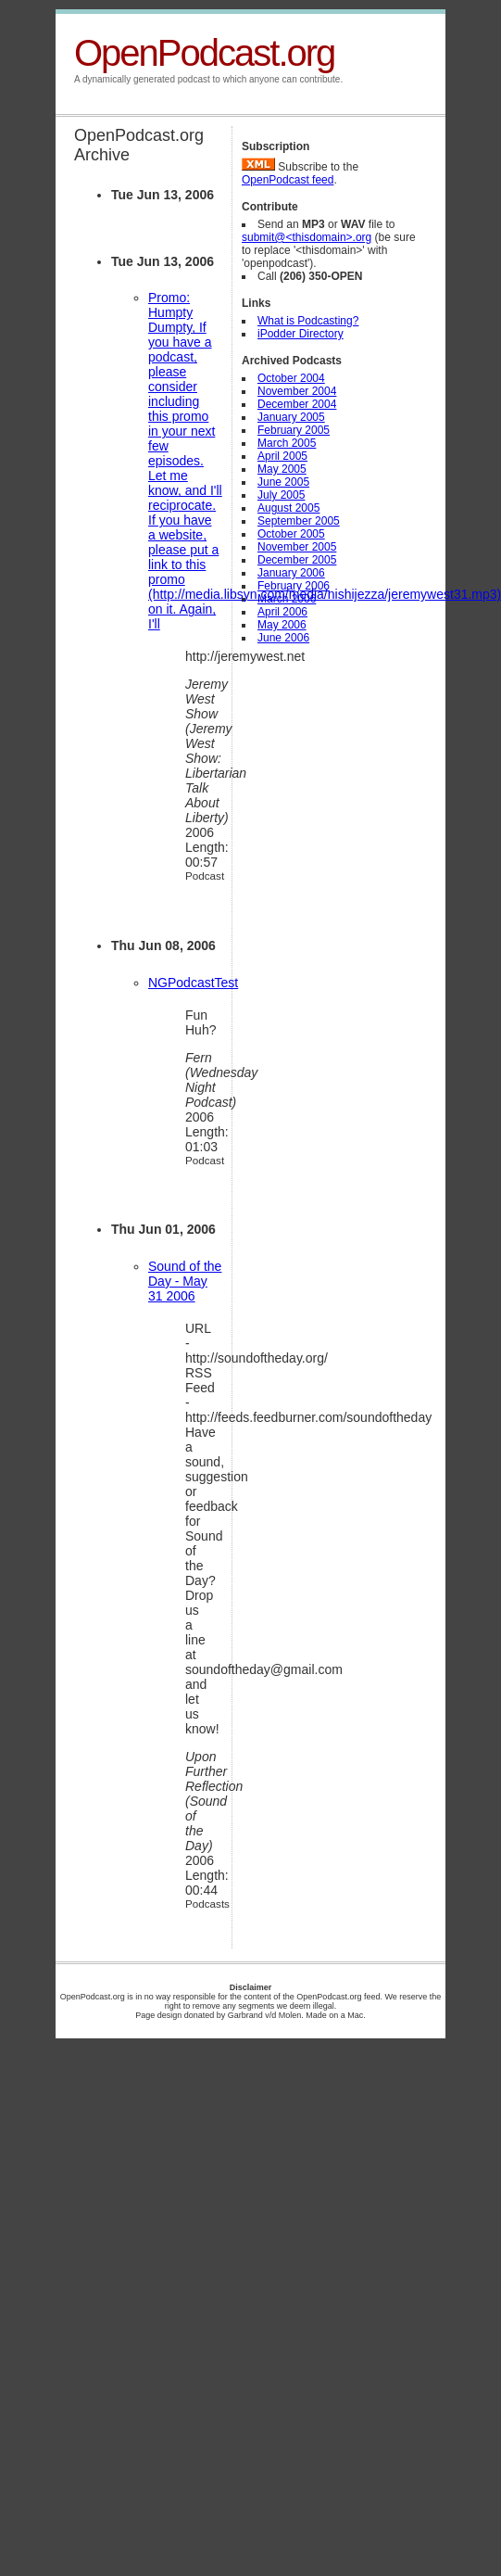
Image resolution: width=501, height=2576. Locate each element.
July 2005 (281, 495)
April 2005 (282, 456)
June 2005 (283, 482)
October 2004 (291, 378)
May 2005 (282, 469)
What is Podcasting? (307, 320)
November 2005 (296, 546)
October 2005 (291, 533)
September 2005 (298, 520)
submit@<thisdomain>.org (306, 237)
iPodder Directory (300, 333)
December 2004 (296, 404)
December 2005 (296, 559)
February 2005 (293, 430)
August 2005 (288, 507)
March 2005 (286, 443)
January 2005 (291, 417)
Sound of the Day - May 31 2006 (184, 1281)
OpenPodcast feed (287, 179)
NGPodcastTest (193, 982)
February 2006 (293, 585)
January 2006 (291, 572)
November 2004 (296, 391)
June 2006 (283, 637)
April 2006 (282, 611)
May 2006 (282, 624)
